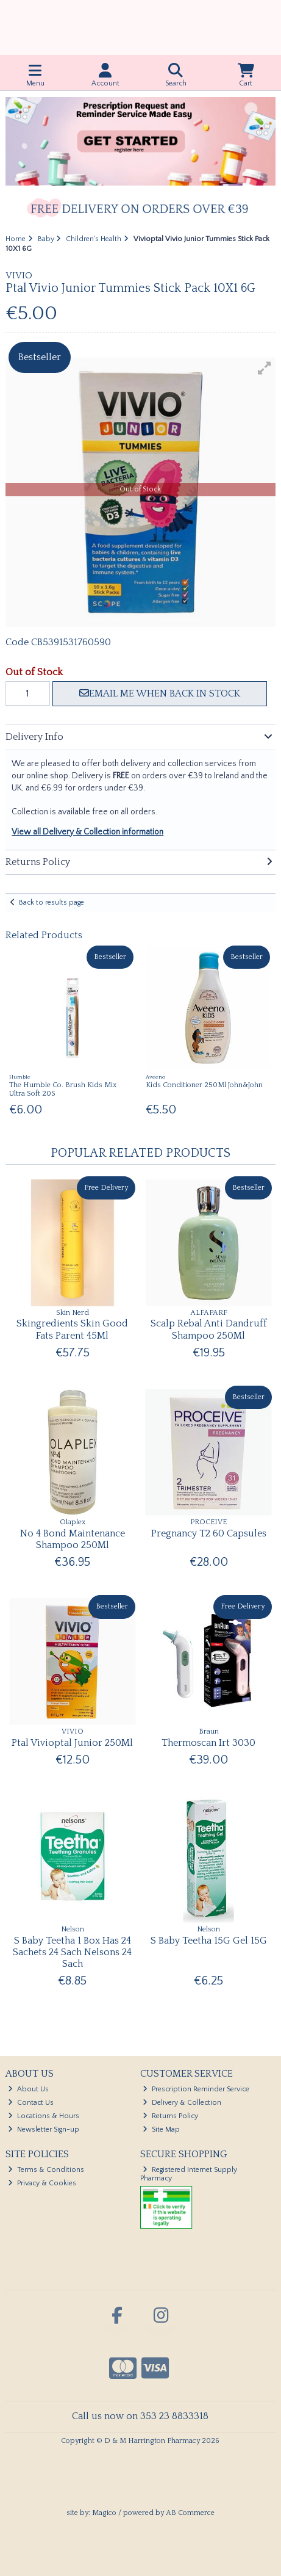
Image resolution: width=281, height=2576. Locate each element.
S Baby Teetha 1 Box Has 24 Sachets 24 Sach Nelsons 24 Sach (72, 1952)
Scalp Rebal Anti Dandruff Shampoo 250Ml (209, 1329)
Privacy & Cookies (42, 2183)
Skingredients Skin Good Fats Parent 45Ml (72, 1329)
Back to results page (51, 902)
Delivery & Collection (182, 2103)
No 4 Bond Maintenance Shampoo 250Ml (72, 1539)
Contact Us (31, 2103)
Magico (104, 2513)
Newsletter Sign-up (43, 2129)
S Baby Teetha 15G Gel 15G (209, 1940)
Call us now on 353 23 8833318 (140, 2416)
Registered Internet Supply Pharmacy (188, 2174)
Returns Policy (170, 2116)
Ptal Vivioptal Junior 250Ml (72, 1742)
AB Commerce (190, 2513)
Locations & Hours (43, 2116)
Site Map (161, 2129)
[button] (264, 368)
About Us (28, 2089)
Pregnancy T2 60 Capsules (208, 1533)
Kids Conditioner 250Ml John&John (204, 1085)
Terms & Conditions (46, 2170)
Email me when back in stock (159, 693)
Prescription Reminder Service (196, 2089)
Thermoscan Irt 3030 (208, 1742)
